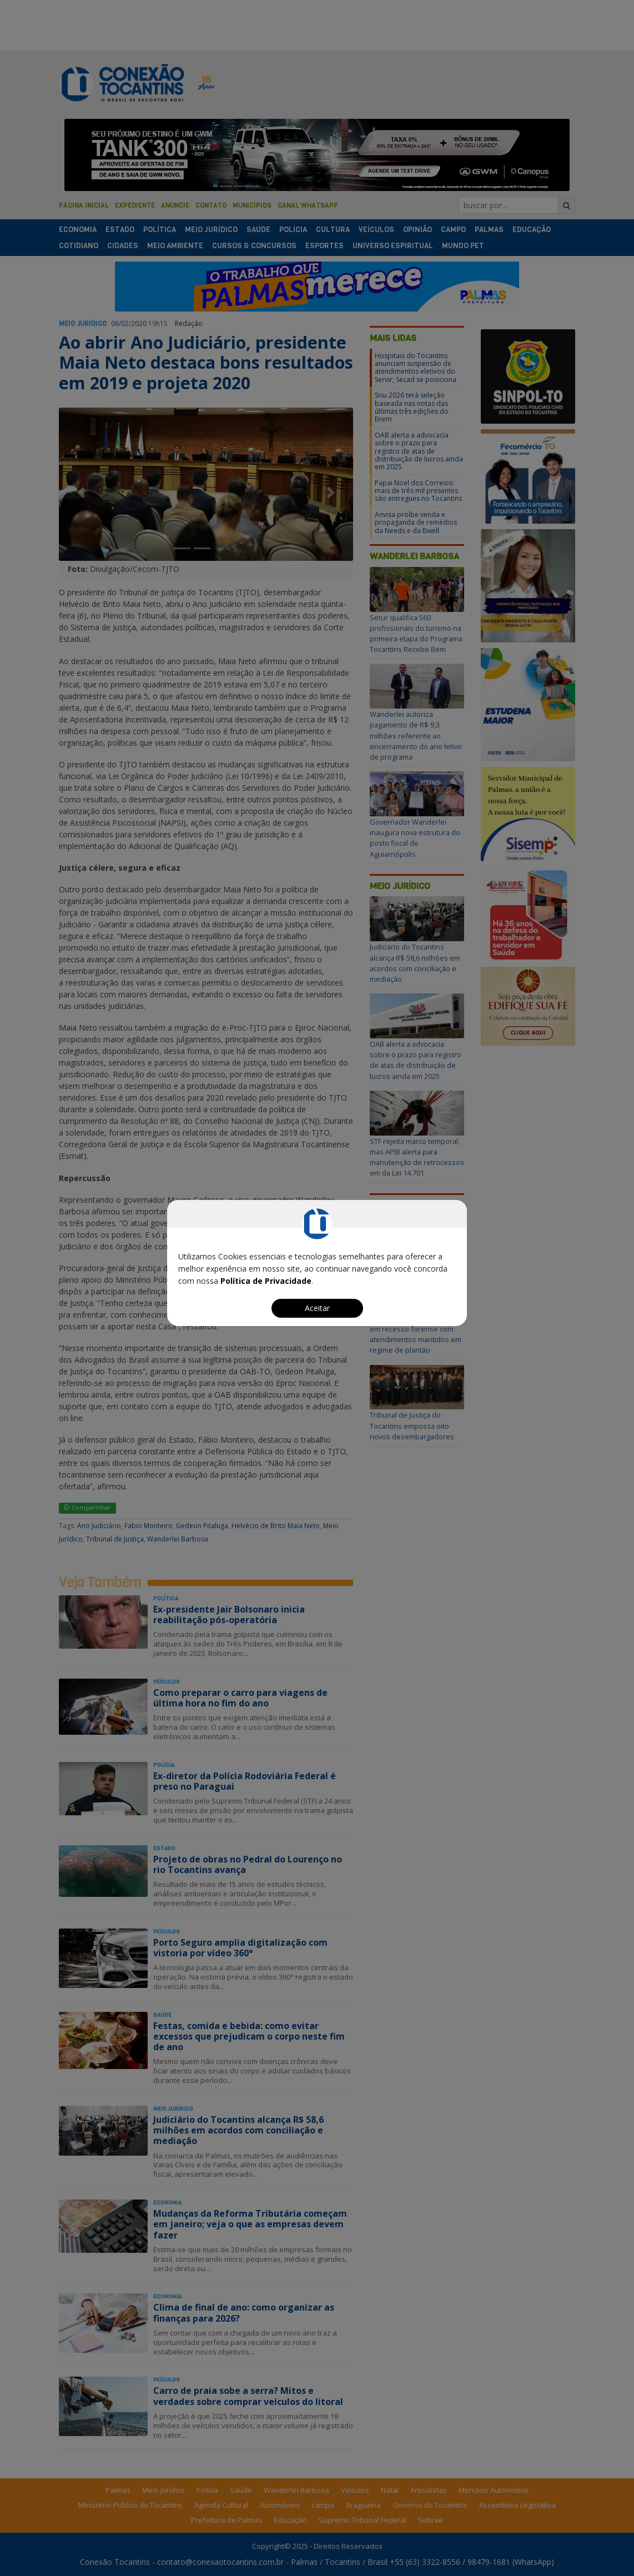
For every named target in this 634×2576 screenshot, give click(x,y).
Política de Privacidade (265, 1281)
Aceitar (317, 1308)
